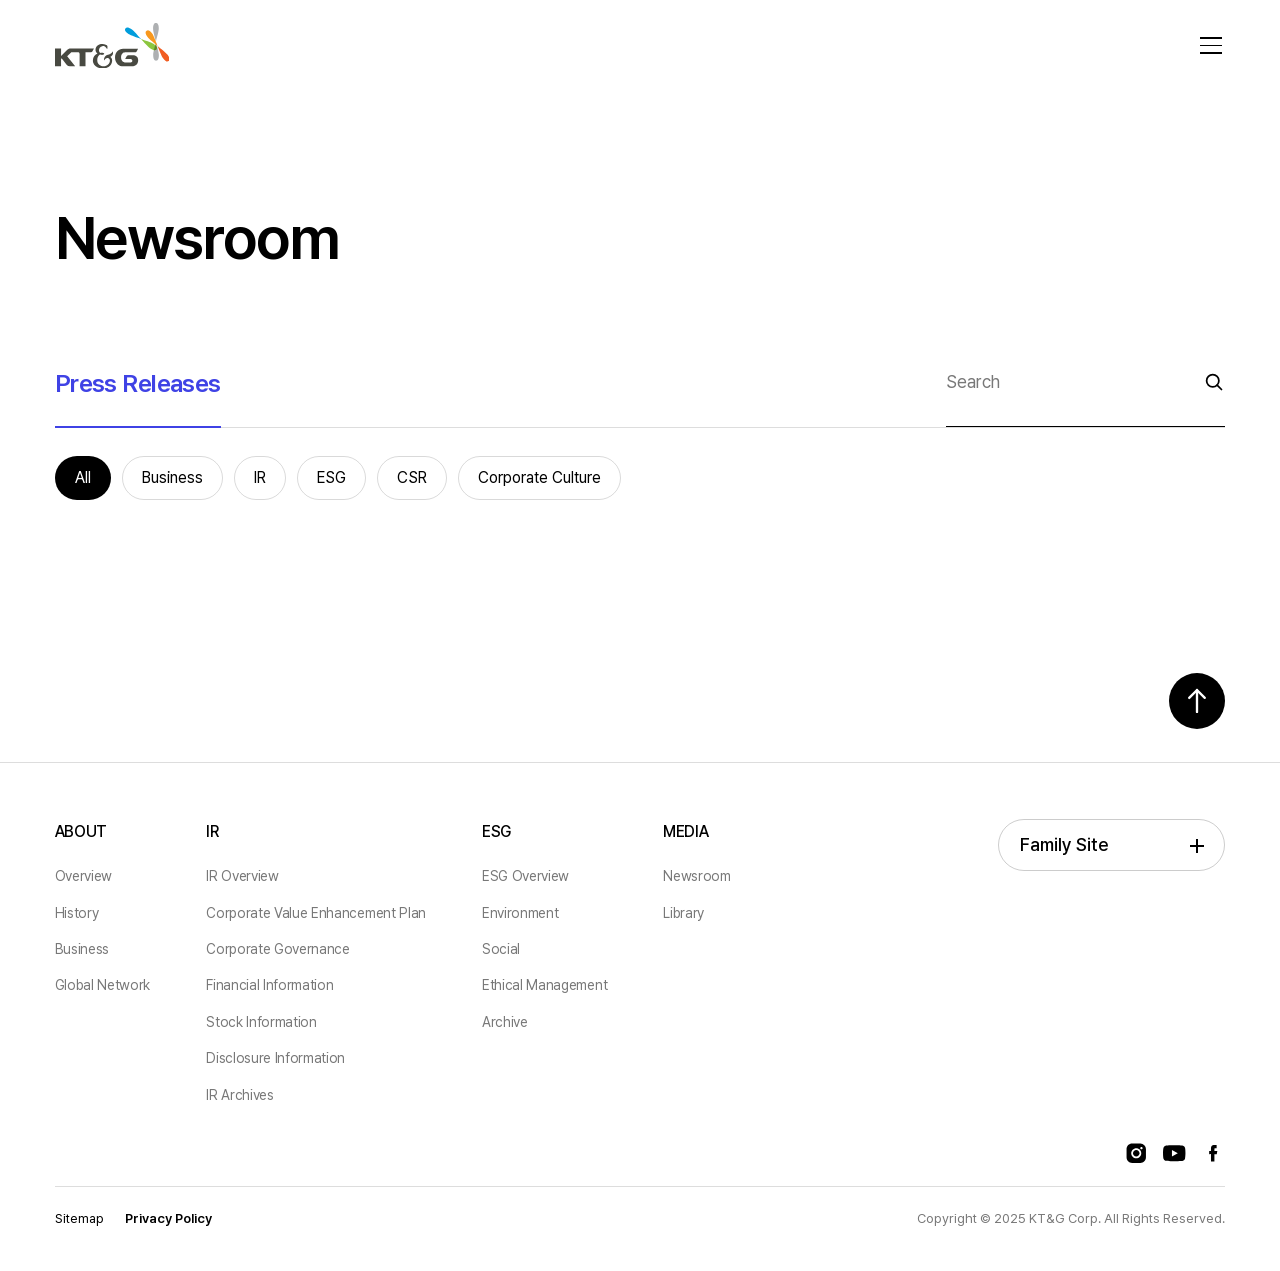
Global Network (103, 985)
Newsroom (696, 876)
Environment (520, 913)
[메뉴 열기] (1211, 46)
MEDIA (685, 831)
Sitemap (79, 1218)
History (77, 913)
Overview (83, 876)
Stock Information (261, 1022)
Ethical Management (544, 985)
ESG (496, 831)
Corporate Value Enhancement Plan (316, 913)
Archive (505, 1022)
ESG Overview (525, 876)
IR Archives (239, 1095)
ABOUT (81, 831)
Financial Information (269, 985)
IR (212, 831)
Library (683, 913)
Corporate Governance (278, 949)
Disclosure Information (275, 1058)
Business (82, 949)
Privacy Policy (168, 1218)
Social (501, 949)
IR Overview (242, 876)
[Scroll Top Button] (1197, 701)
